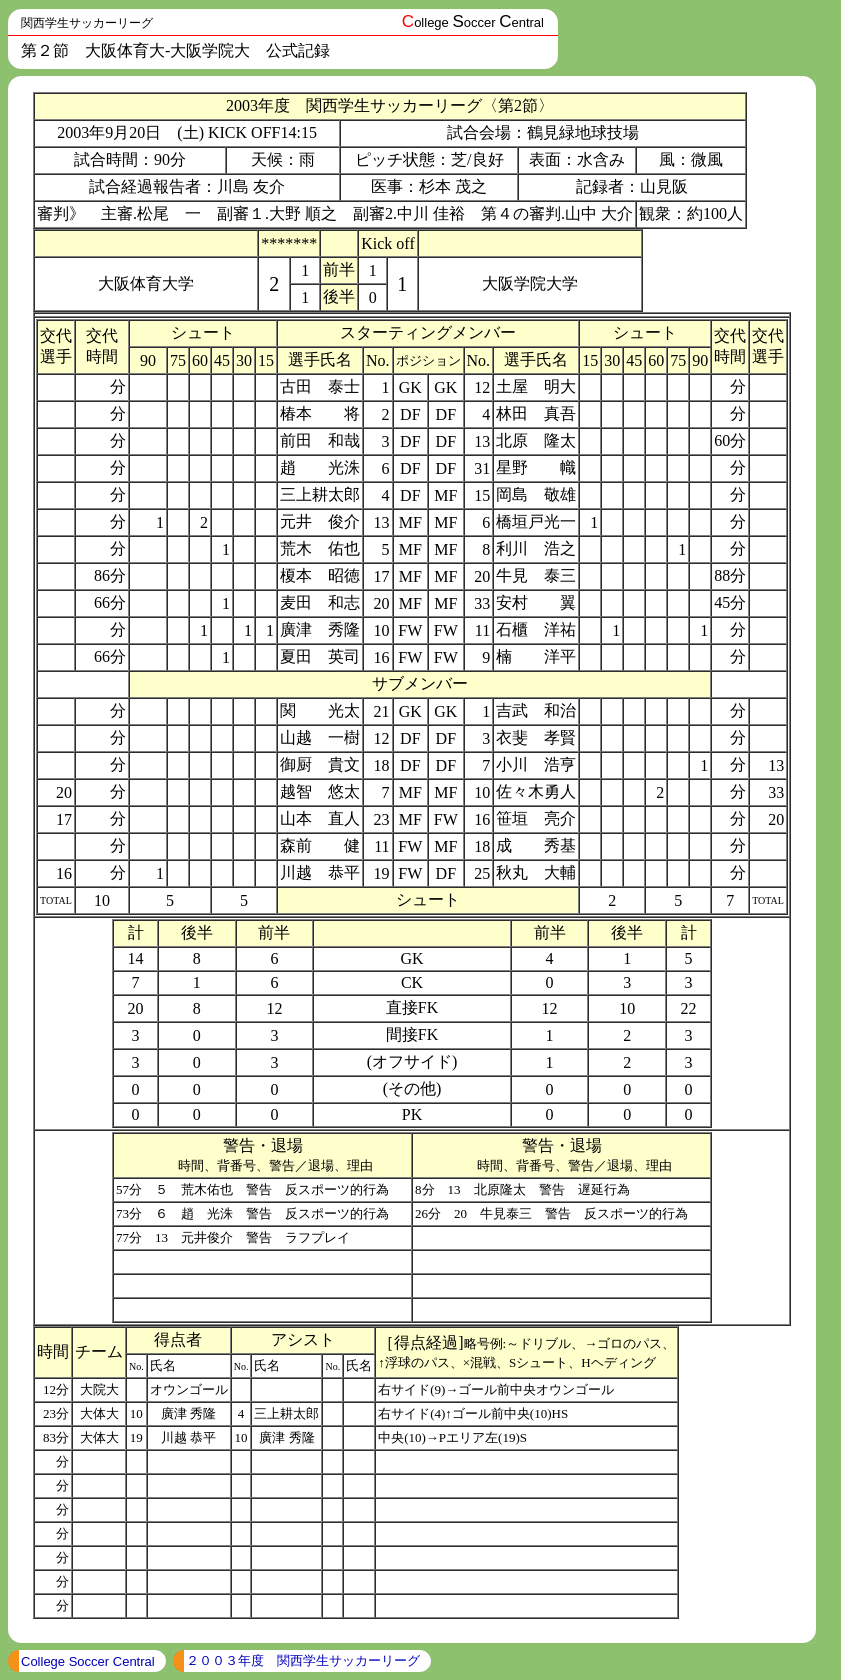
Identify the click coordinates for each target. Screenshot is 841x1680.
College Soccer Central (88, 1661)
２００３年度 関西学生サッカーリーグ (303, 1660)
